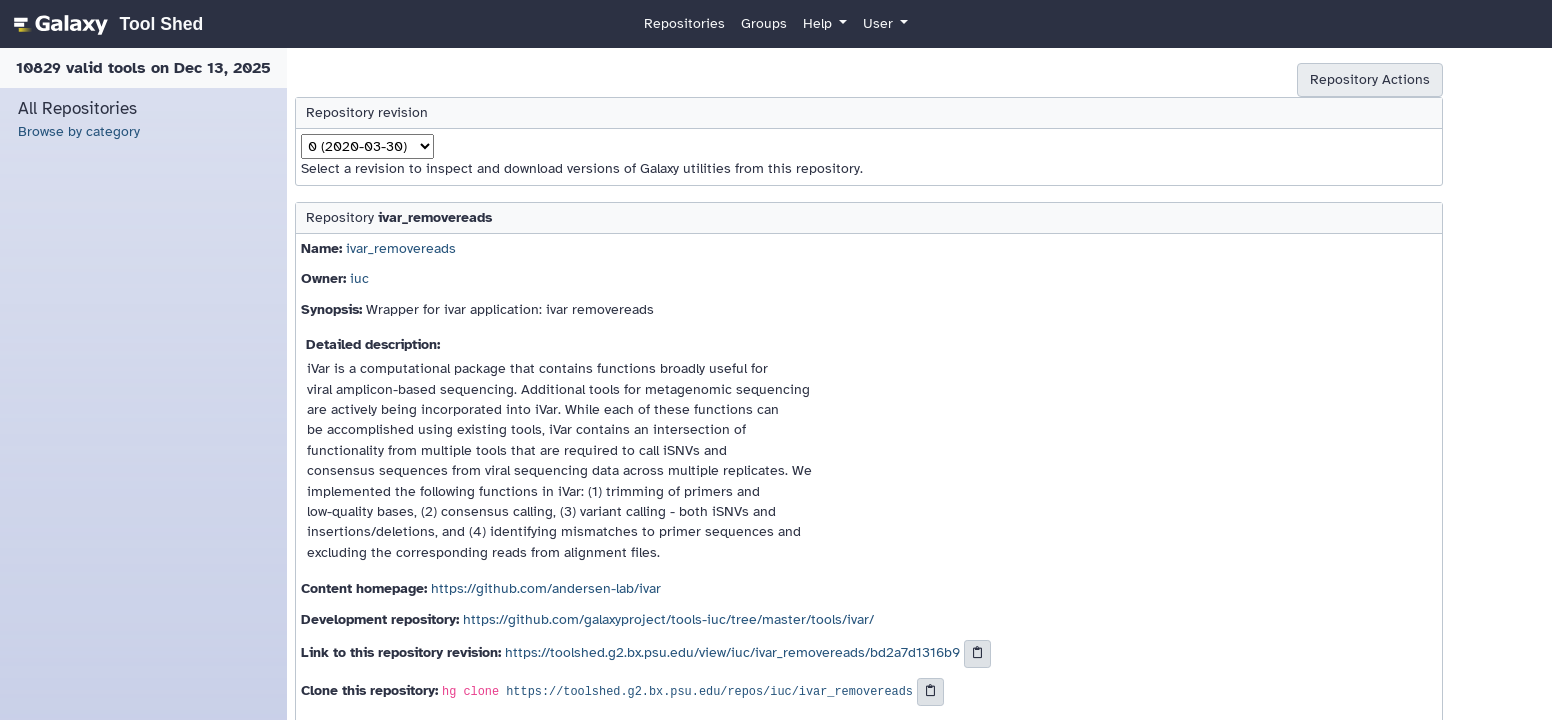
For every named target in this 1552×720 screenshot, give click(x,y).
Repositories (684, 23)
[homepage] (105, 24)
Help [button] (819, 23)
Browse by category (79, 131)
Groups (764, 23)
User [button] (880, 23)
